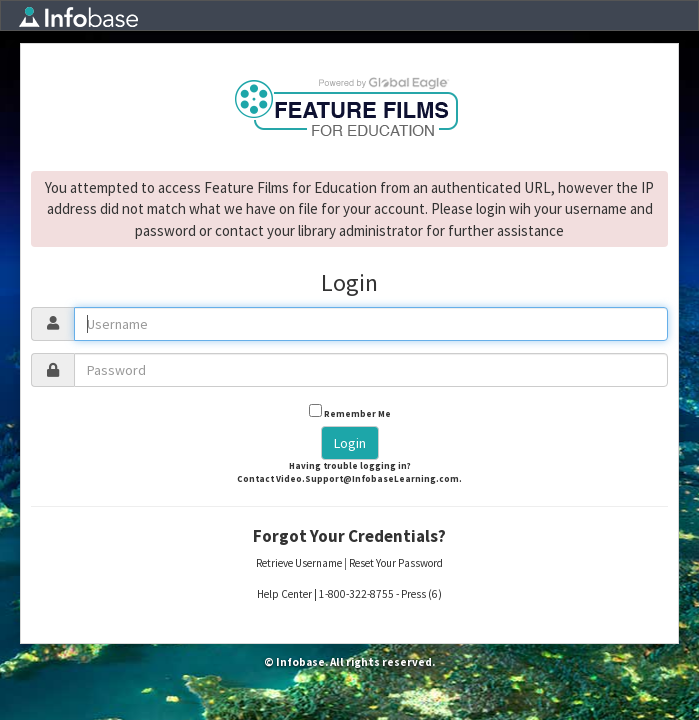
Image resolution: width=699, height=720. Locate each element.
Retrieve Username (299, 563)
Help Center (284, 594)
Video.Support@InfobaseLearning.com (367, 478)
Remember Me (357, 413)
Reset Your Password (396, 563)
